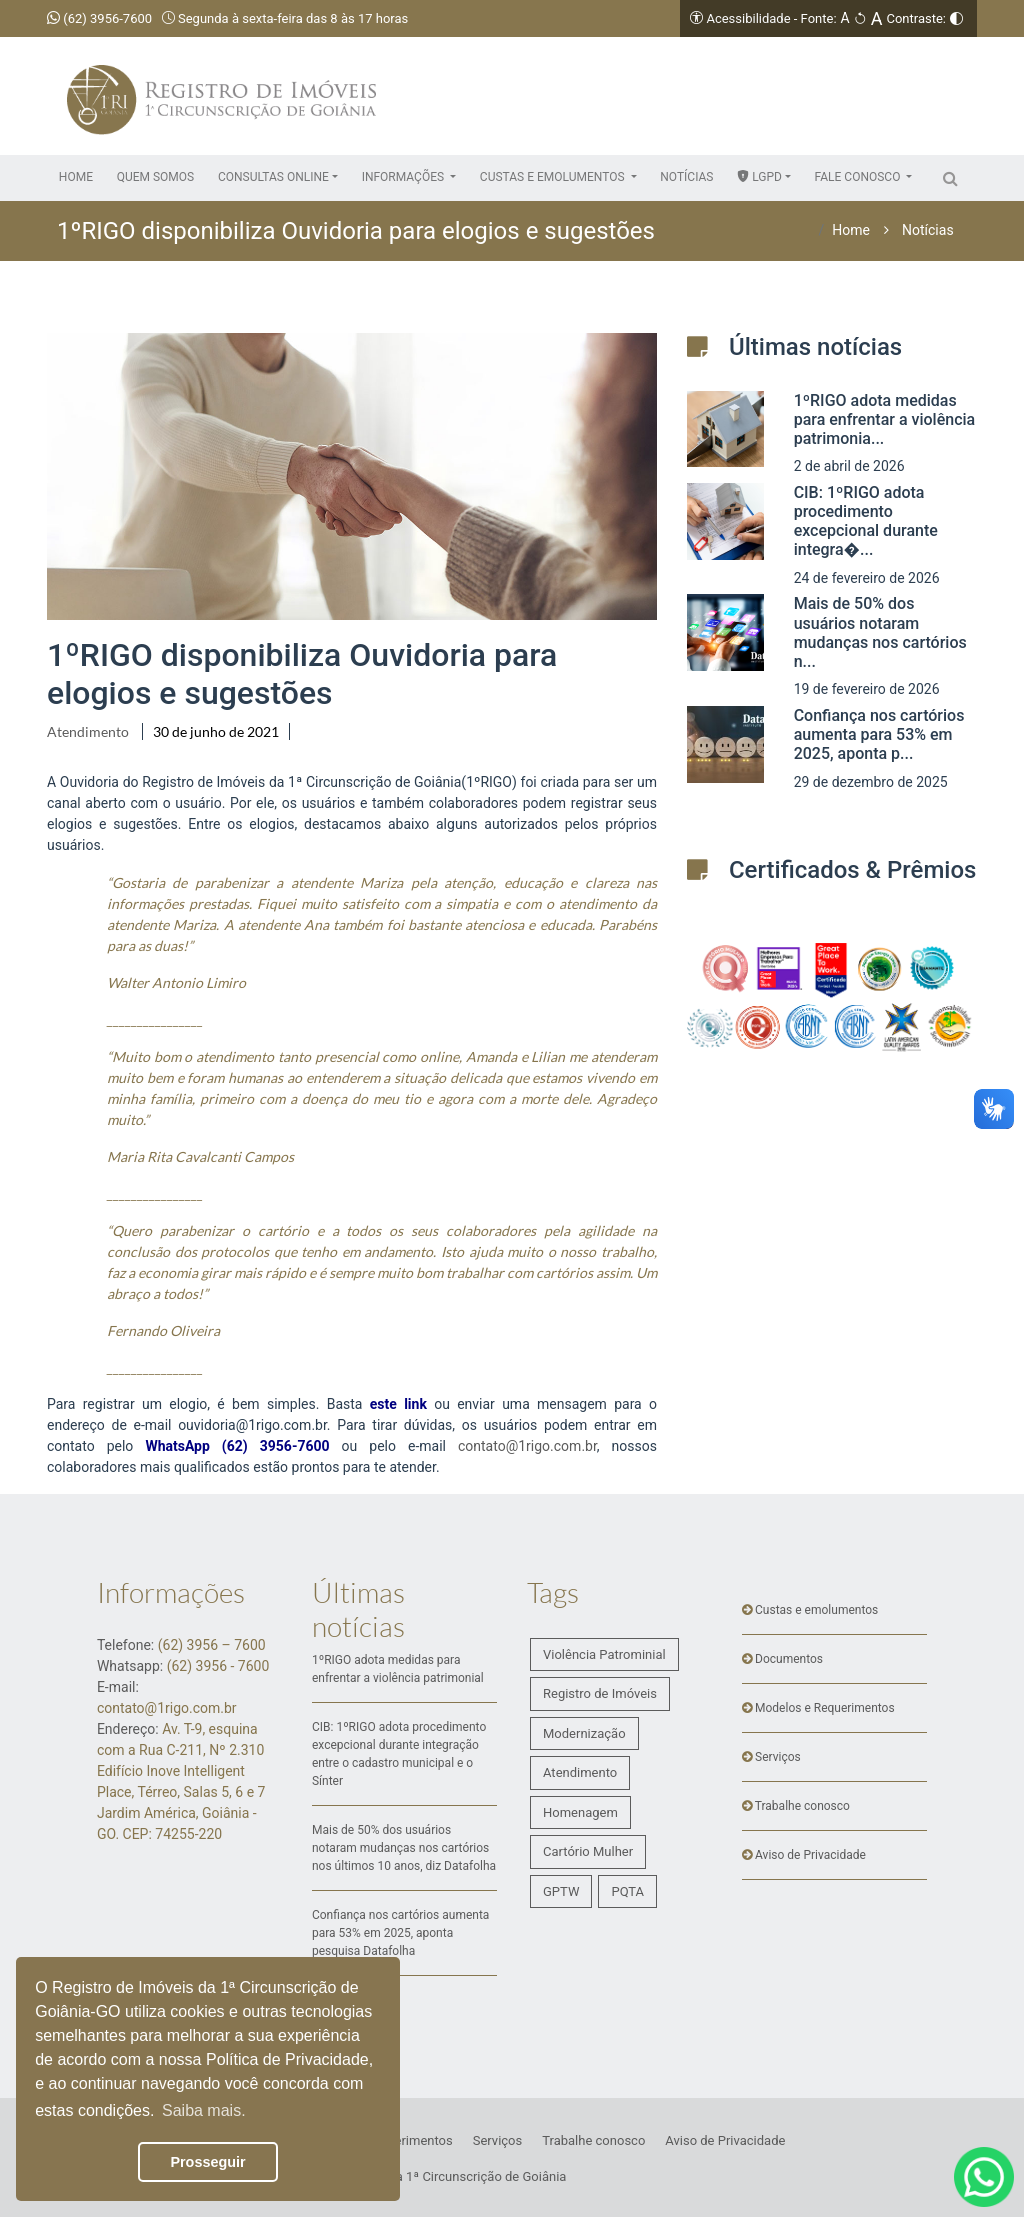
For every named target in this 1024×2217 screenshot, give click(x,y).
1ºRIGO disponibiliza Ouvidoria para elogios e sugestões (302, 674)
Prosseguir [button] (207, 2162)
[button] (278, 177)
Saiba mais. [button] (204, 2110)
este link (398, 1404)
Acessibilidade (748, 18)
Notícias (928, 230)
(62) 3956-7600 (99, 18)
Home (851, 230)
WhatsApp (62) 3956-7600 (237, 1446)
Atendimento (88, 731)
